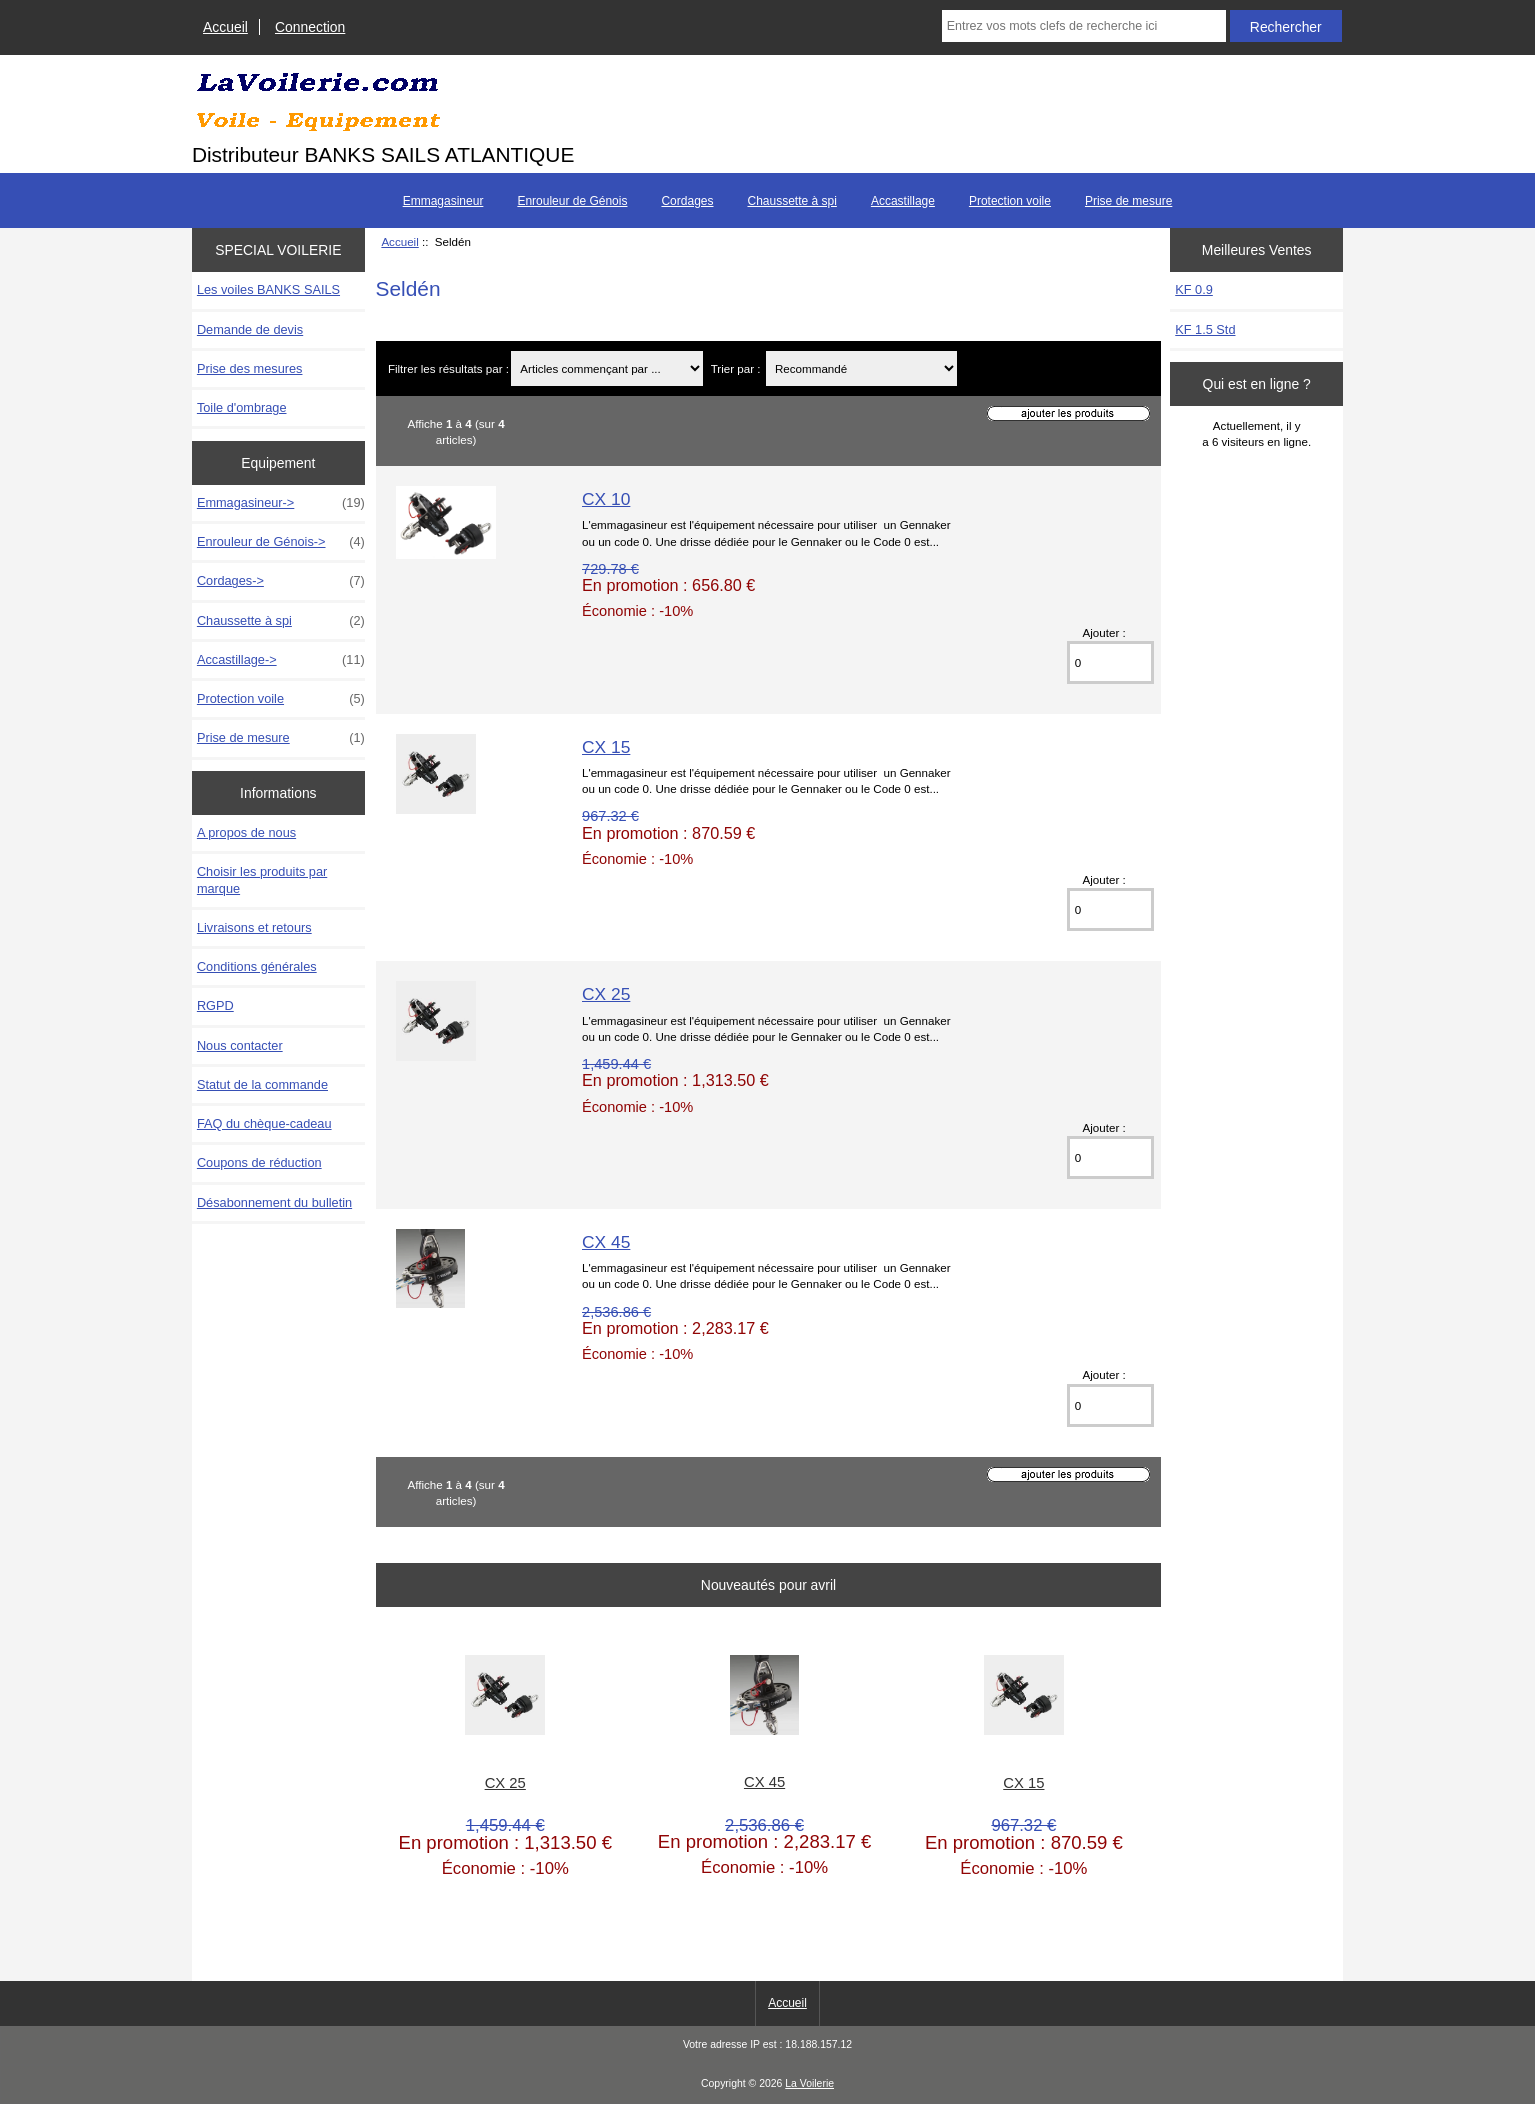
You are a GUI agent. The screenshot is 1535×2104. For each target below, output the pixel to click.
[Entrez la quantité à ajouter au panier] (1111, 662)
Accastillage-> (281, 660)
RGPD (215, 1005)
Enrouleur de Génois (572, 201)
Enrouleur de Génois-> (281, 542)
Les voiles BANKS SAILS (268, 289)
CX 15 (606, 747)
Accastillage (903, 201)
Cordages (687, 201)
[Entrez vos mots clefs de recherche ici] (1084, 26)
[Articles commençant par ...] (606, 368)
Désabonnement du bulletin (274, 1202)
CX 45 (606, 1242)
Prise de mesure (1128, 201)
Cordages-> (281, 581)
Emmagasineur (443, 201)
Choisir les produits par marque (262, 879)
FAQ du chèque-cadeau (264, 1123)
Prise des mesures (250, 368)
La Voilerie (809, 2083)
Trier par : (737, 368)
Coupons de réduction (259, 1162)
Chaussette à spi (791, 201)
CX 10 (606, 499)
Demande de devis (250, 329)
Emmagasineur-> (281, 503)
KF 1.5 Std (1205, 329)
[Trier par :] (861, 368)
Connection (310, 27)
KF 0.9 (1194, 289)
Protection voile (1010, 201)
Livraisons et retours (254, 927)
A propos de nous (246, 832)
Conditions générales (257, 966)
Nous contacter (240, 1045)
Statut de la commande (262, 1084)
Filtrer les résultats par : (448, 368)
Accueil (225, 27)
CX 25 (606, 994)
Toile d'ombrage (242, 407)
